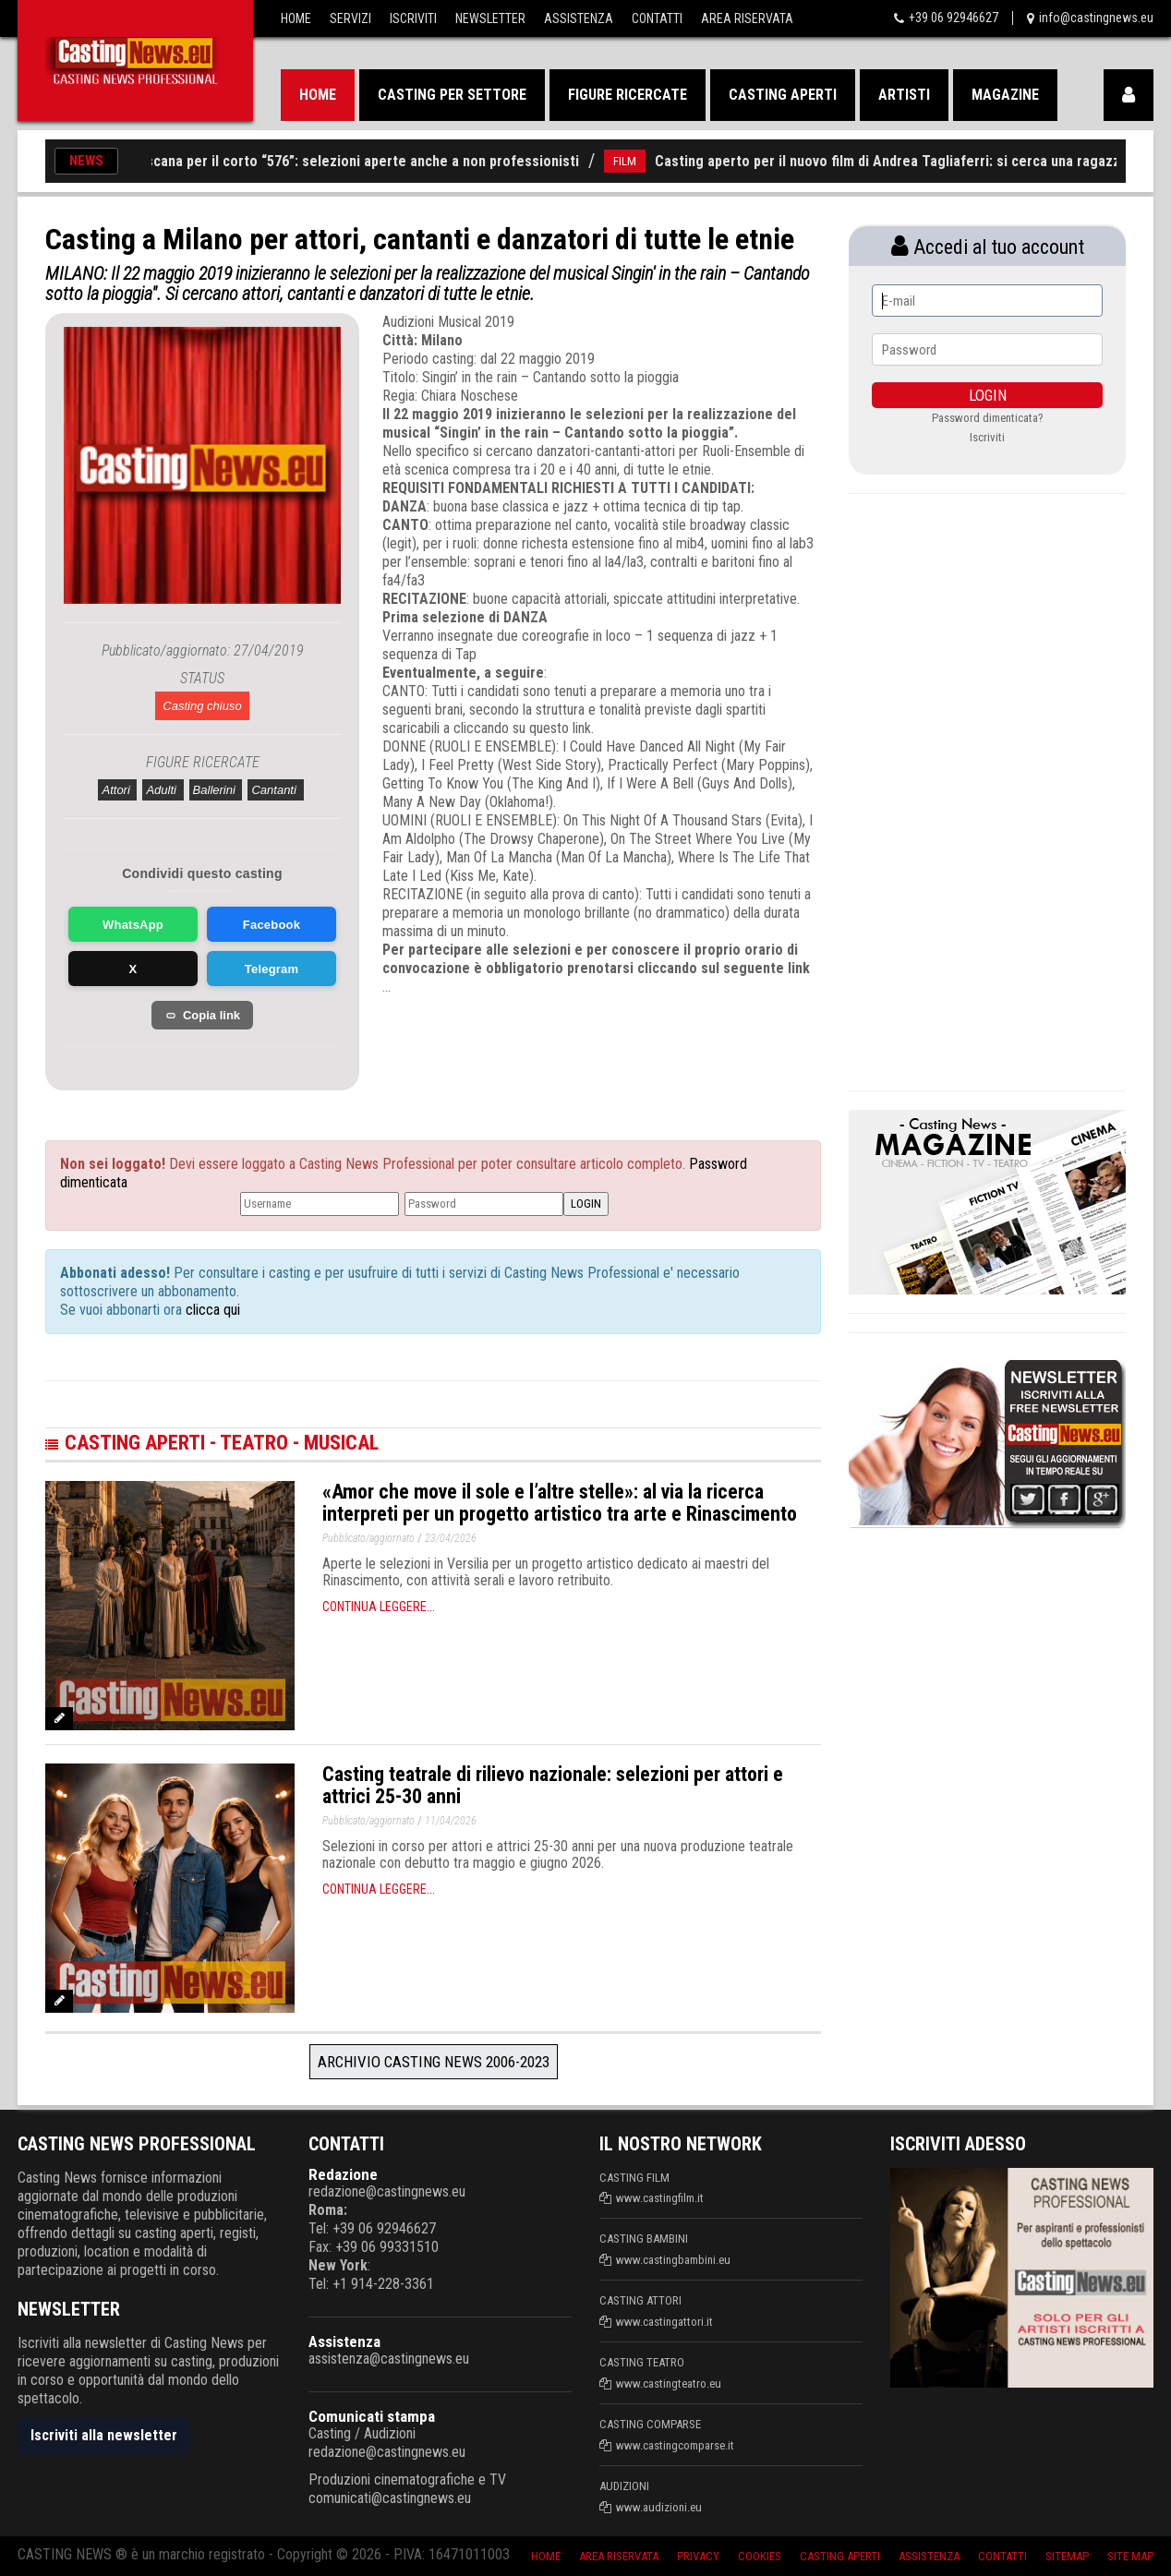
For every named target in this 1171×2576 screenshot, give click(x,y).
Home (296, 18)
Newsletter (490, 18)
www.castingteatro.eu (668, 2383)
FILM (639, 161)
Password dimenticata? (988, 418)
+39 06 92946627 (953, 17)
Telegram (271, 969)
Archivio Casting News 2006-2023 (433, 2061)
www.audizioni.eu (659, 2507)
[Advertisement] (567, 1051)
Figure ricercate (627, 94)
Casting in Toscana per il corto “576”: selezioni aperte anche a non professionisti (336, 161)
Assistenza (578, 18)
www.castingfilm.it (660, 2198)
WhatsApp (133, 925)
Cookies (759, 2556)
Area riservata (618, 2556)
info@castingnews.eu (1096, 17)
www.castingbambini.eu (673, 2260)
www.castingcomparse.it (675, 2445)
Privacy (698, 2556)
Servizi (350, 18)
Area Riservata (747, 18)
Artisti (904, 94)
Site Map (1130, 2556)
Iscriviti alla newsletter (103, 2435)
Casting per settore (452, 94)
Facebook (271, 925)
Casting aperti (783, 94)
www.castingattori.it (664, 2322)
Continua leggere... (378, 1606)
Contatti (657, 18)
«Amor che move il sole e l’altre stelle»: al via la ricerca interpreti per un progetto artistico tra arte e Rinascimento (559, 1502)
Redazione (343, 2174)
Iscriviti (413, 18)
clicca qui (211, 1309)
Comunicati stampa (371, 2416)
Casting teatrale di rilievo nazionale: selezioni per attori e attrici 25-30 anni (552, 1785)
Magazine (1005, 94)
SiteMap (1067, 2556)
